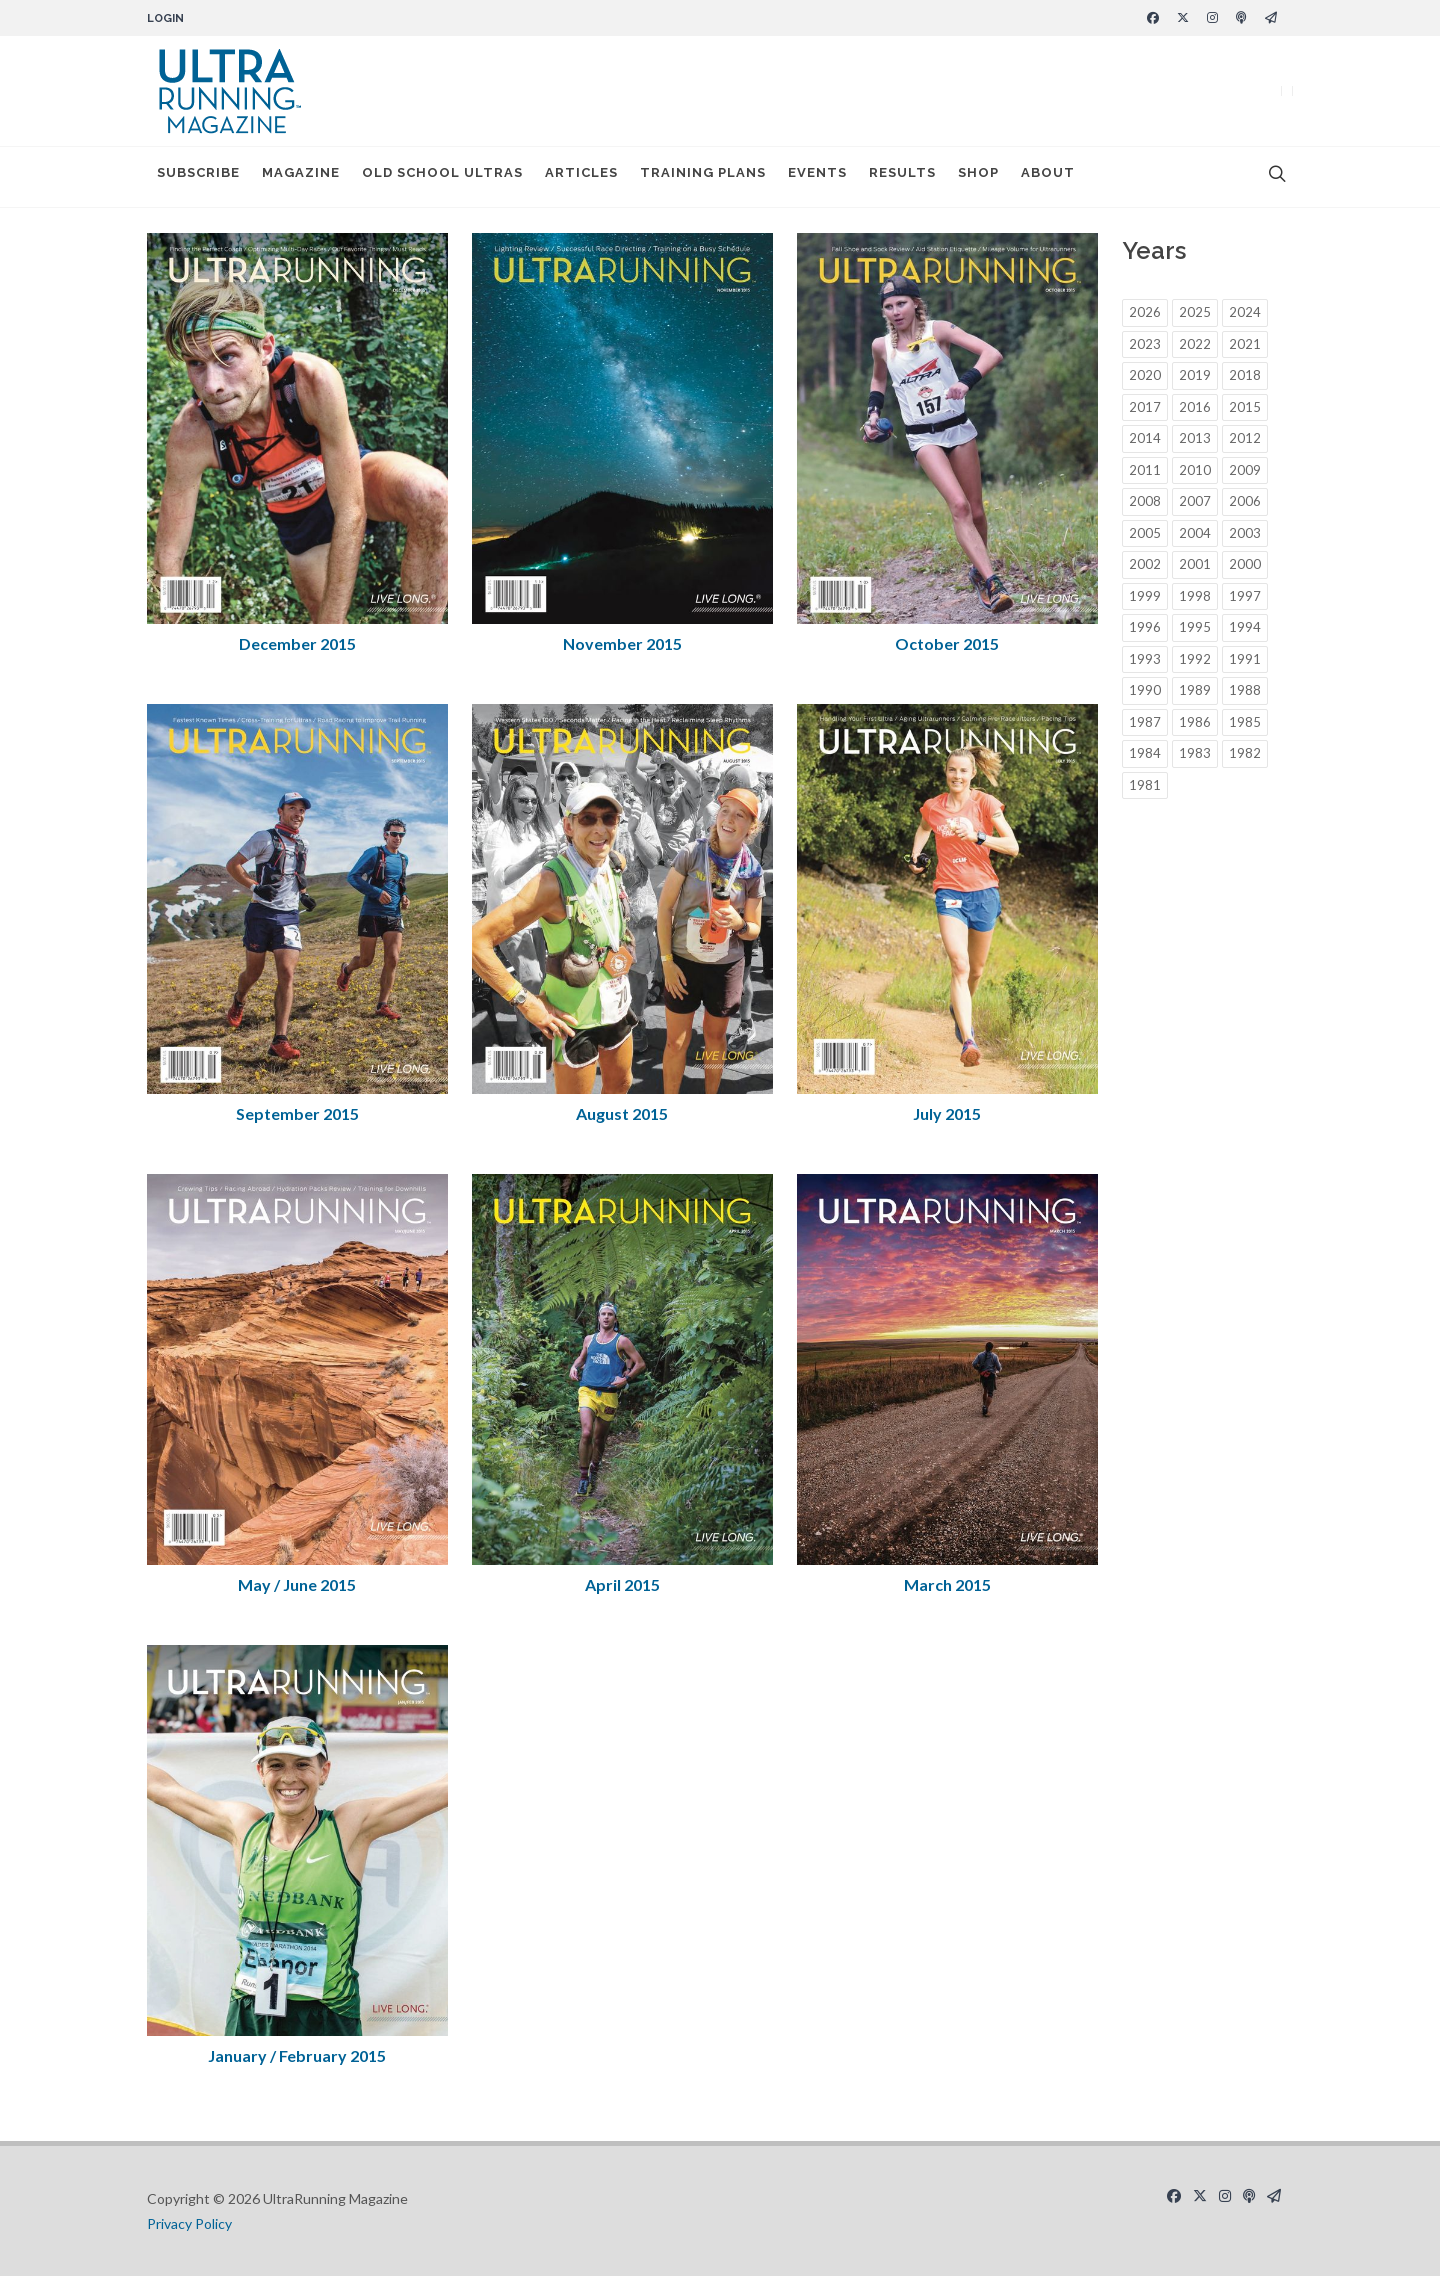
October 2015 (947, 643)
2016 (1195, 407)
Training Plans (703, 176)
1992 (1195, 659)
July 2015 (947, 1113)
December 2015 (297, 643)
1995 (1195, 627)
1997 (1245, 596)
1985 (1245, 722)
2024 (1245, 312)
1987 (1145, 722)
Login (165, 18)
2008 (1145, 501)
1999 (1145, 596)
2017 (1145, 407)
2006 (1245, 501)
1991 (1245, 659)
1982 (1245, 753)
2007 (1195, 501)
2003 (1245, 533)
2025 (1195, 312)
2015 (1245, 407)
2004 (1195, 533)
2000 (1245, 564)
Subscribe (198, 176)
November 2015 (622, 643)
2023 (1145, 344)
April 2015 (622, 1584)
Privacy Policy (189, 2223)
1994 (1245, 627)
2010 (1195, 470)
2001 (1195, 564)
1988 (1245, 690)
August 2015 (622, 1113)
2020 (1145, 375)
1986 (1195, 722)
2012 (1245, 438)
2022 (1195, 344)
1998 (1195, 596)
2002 (1145, 564)
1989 (1195, 690)
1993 (1145, 659)
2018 (1245, 375)
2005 (1145, 533)
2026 (1145, 312)
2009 (1245, 470)
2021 (1245, 344)
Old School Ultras (442, 176)
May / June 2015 (297, 1584)
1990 (1145, 690)
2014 (1145, 438)
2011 (1145, 470)
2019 (1195, 375)
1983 (1195, 753)
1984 (1145, 753)
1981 (1145, 785)
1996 (1145, 627)
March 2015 (947, 1584)
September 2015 (297, 1113)
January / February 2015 (297, 2055)
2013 (1195, 438)
